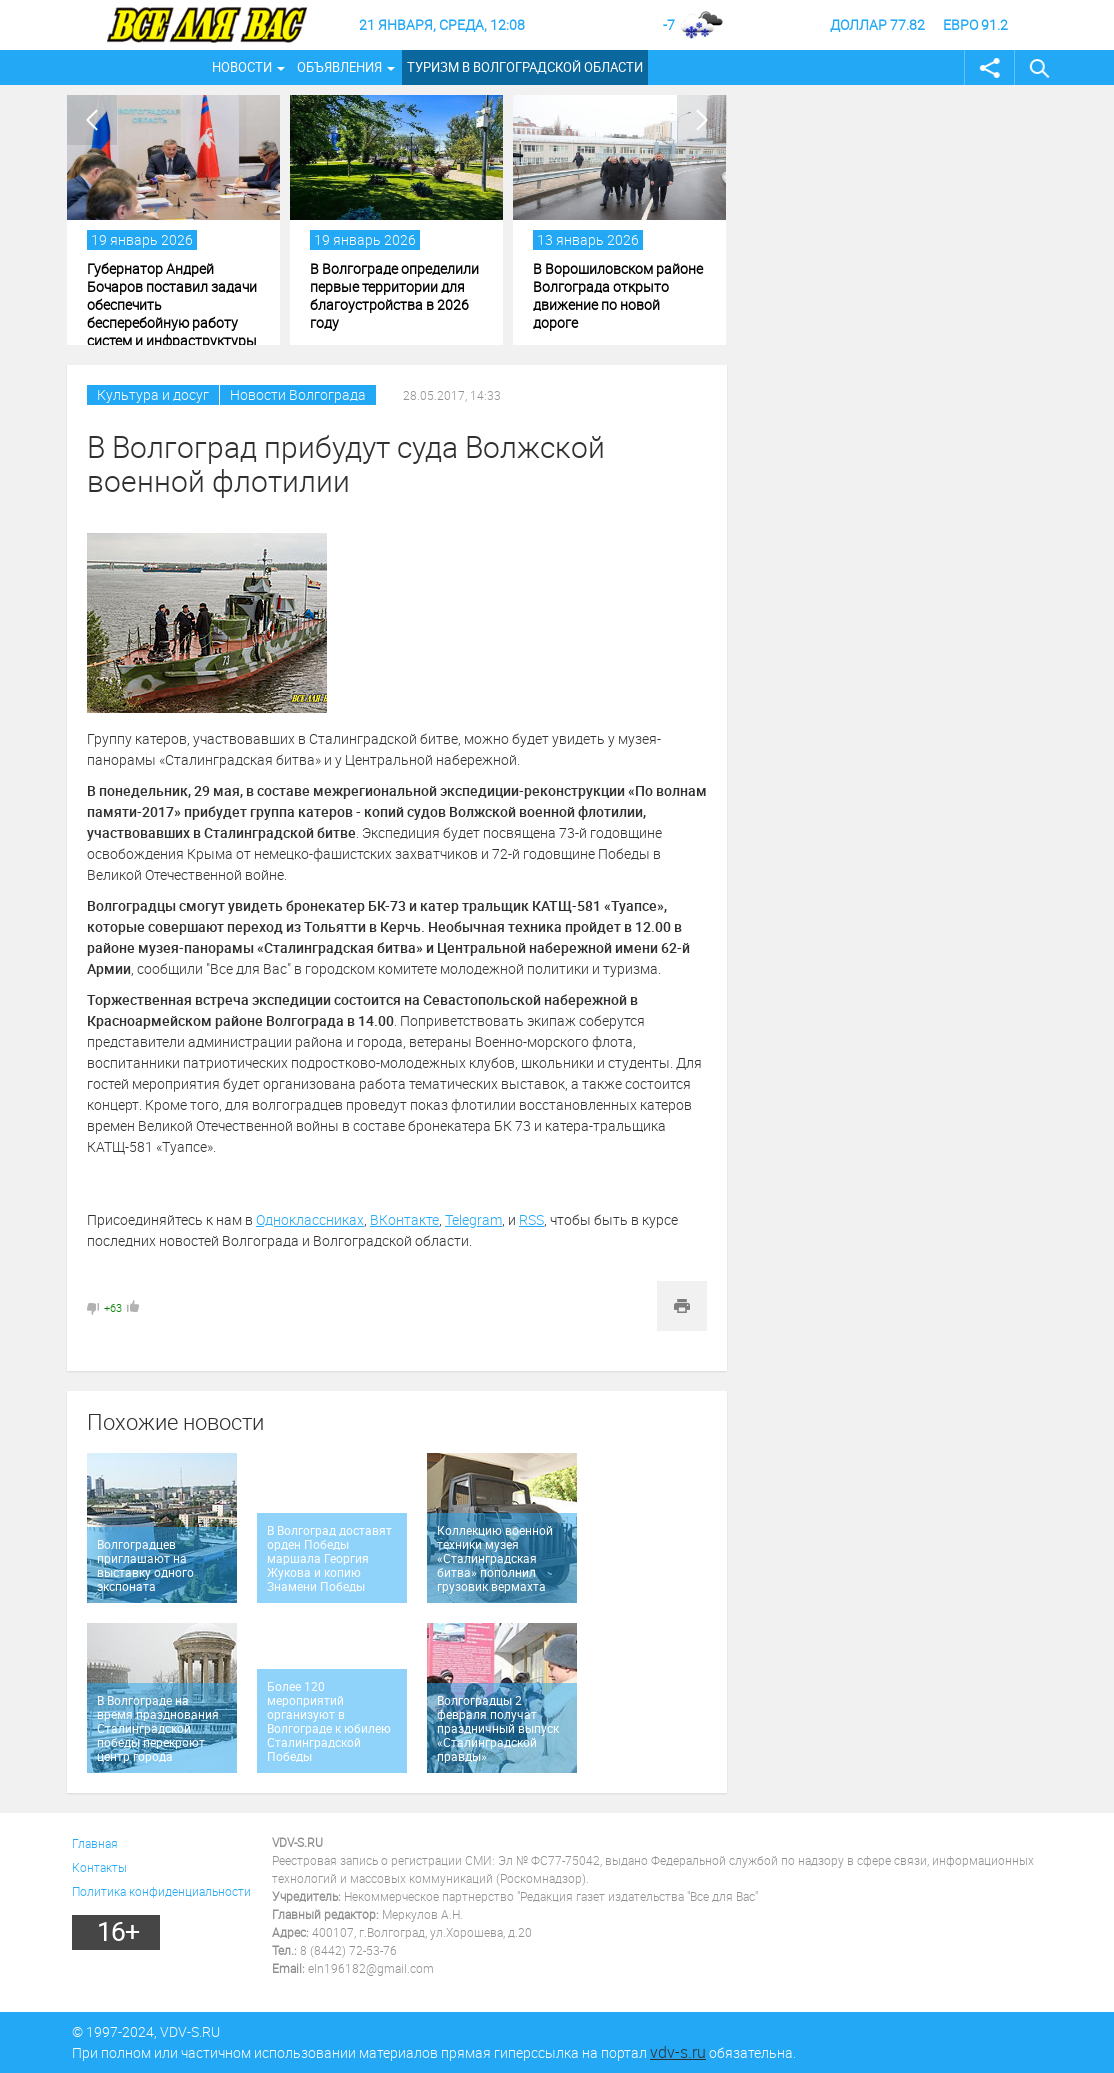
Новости (242, 67)
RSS (531, 1219)
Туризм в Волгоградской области (525, 67)
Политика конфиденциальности (161, 1891)
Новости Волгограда (298, 394)
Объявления (339, 67)
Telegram (473, 1219)
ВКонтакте (404, 1219)
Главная (95, 1843)
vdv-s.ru (678, 2052)
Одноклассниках (310, 1219)
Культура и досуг (153, 394)
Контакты (99, 1867)
